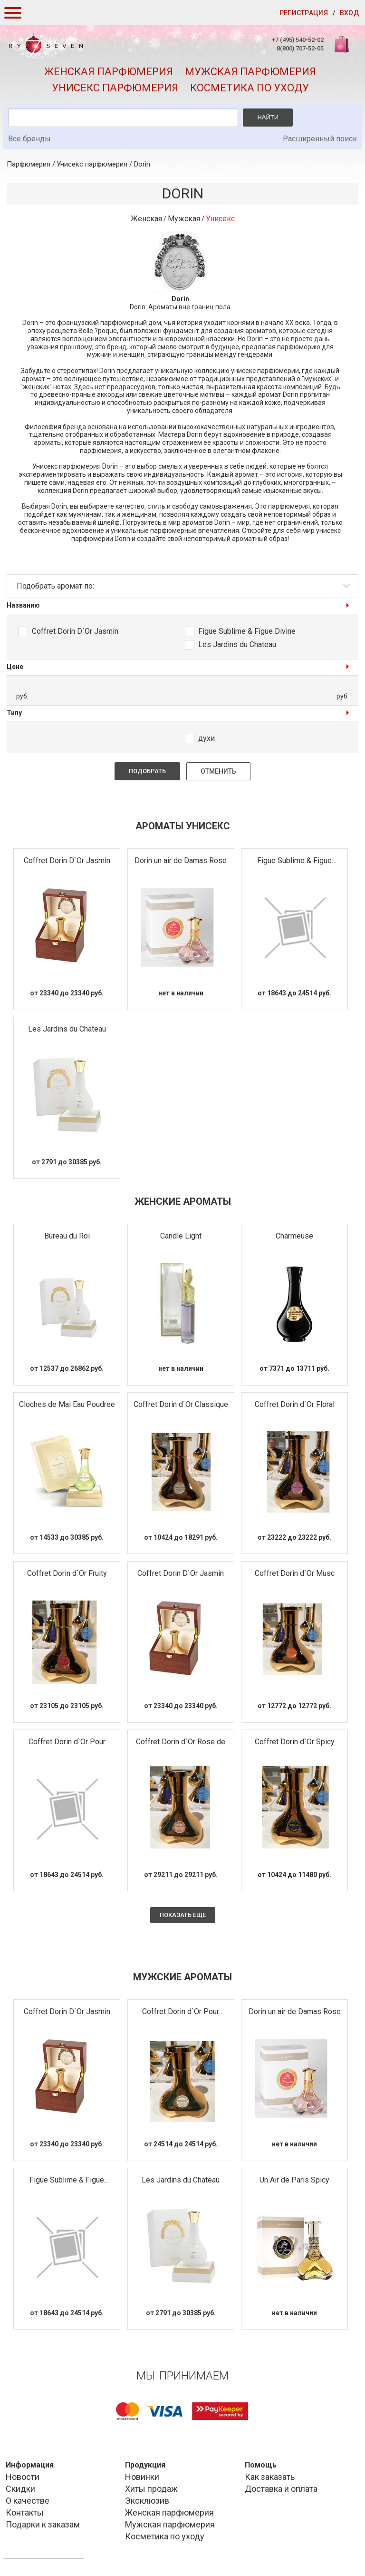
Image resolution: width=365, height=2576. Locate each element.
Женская (146, 218)
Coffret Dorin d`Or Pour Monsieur (180, 2012)
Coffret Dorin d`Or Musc (295, 1573)
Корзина (342, 49)
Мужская (184, 218)
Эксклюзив (147, 2501)
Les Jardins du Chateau (237, 644)
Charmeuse (294, 1235)
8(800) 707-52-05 (300, 48)
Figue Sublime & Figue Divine (247, 631)
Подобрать (147, 771)
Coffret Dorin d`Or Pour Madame (67, 1742)
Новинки (142, 2477)
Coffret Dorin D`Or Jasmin (75, 631)
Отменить (218, 771)
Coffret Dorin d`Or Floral (295, 1404)
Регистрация (303, 13)
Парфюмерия (28, 164)
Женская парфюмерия (108, 72)
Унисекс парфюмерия (115, 88)
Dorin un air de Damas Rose (180, 860)
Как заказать (270, 2477)
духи (206, 738)
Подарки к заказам (43, 2524)
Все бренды (29, 138)
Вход (349, 13)
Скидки (20, 2489)
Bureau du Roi (67, 1235)
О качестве (27, 2501)
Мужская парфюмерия (250, 72)
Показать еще (183, 1914)
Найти (268, 117)
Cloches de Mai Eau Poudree (67, 1404)
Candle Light (181, 1235)
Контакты (25, 2512)
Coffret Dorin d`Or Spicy (295, 1741)
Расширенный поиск (320, 138)
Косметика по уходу (249, 88)
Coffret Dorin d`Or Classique (181, 1404)
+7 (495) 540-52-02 (298, 39)
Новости (22, 2477)
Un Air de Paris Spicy (294, 2179)
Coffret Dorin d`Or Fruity (67, 1573)
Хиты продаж (151, 2489)
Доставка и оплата (281, 2489)
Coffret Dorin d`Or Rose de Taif (180, 1742)
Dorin (142, 164)
